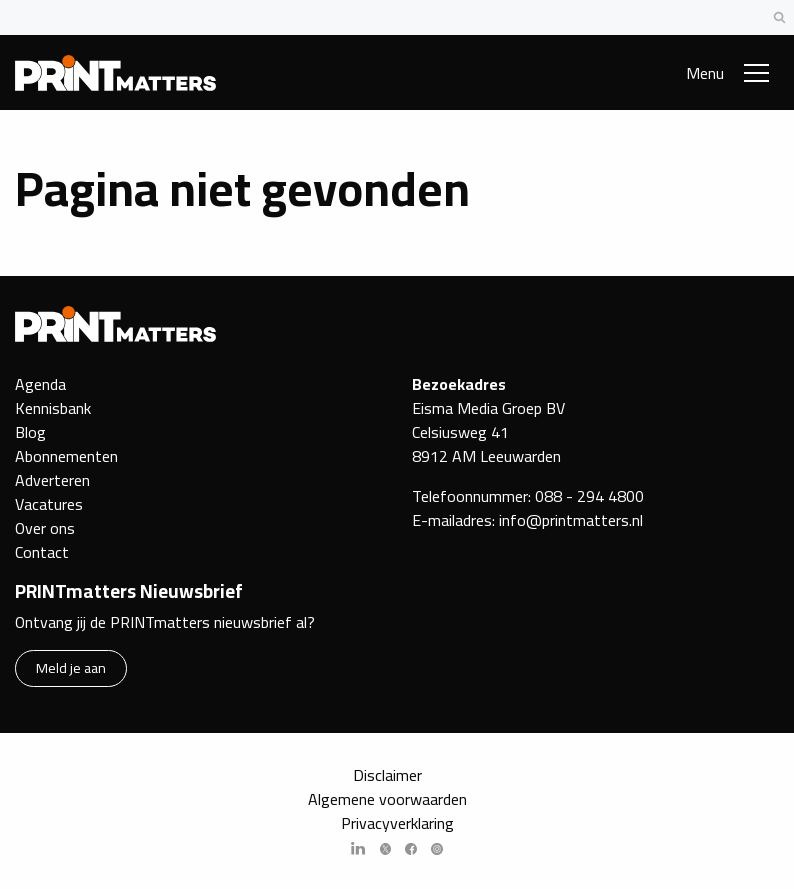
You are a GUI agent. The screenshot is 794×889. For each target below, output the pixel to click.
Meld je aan (71, 667)
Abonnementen (66, 456)
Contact (42, 552)
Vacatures (49, 504)
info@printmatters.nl (571, 520)
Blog (30, 432)
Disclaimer (387, 775)
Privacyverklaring (397, 823)
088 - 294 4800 (589, 496)
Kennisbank (53, 408)
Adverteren (52, 480)
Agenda (40, 384)
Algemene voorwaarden (387, 799)
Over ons (45, 528)
